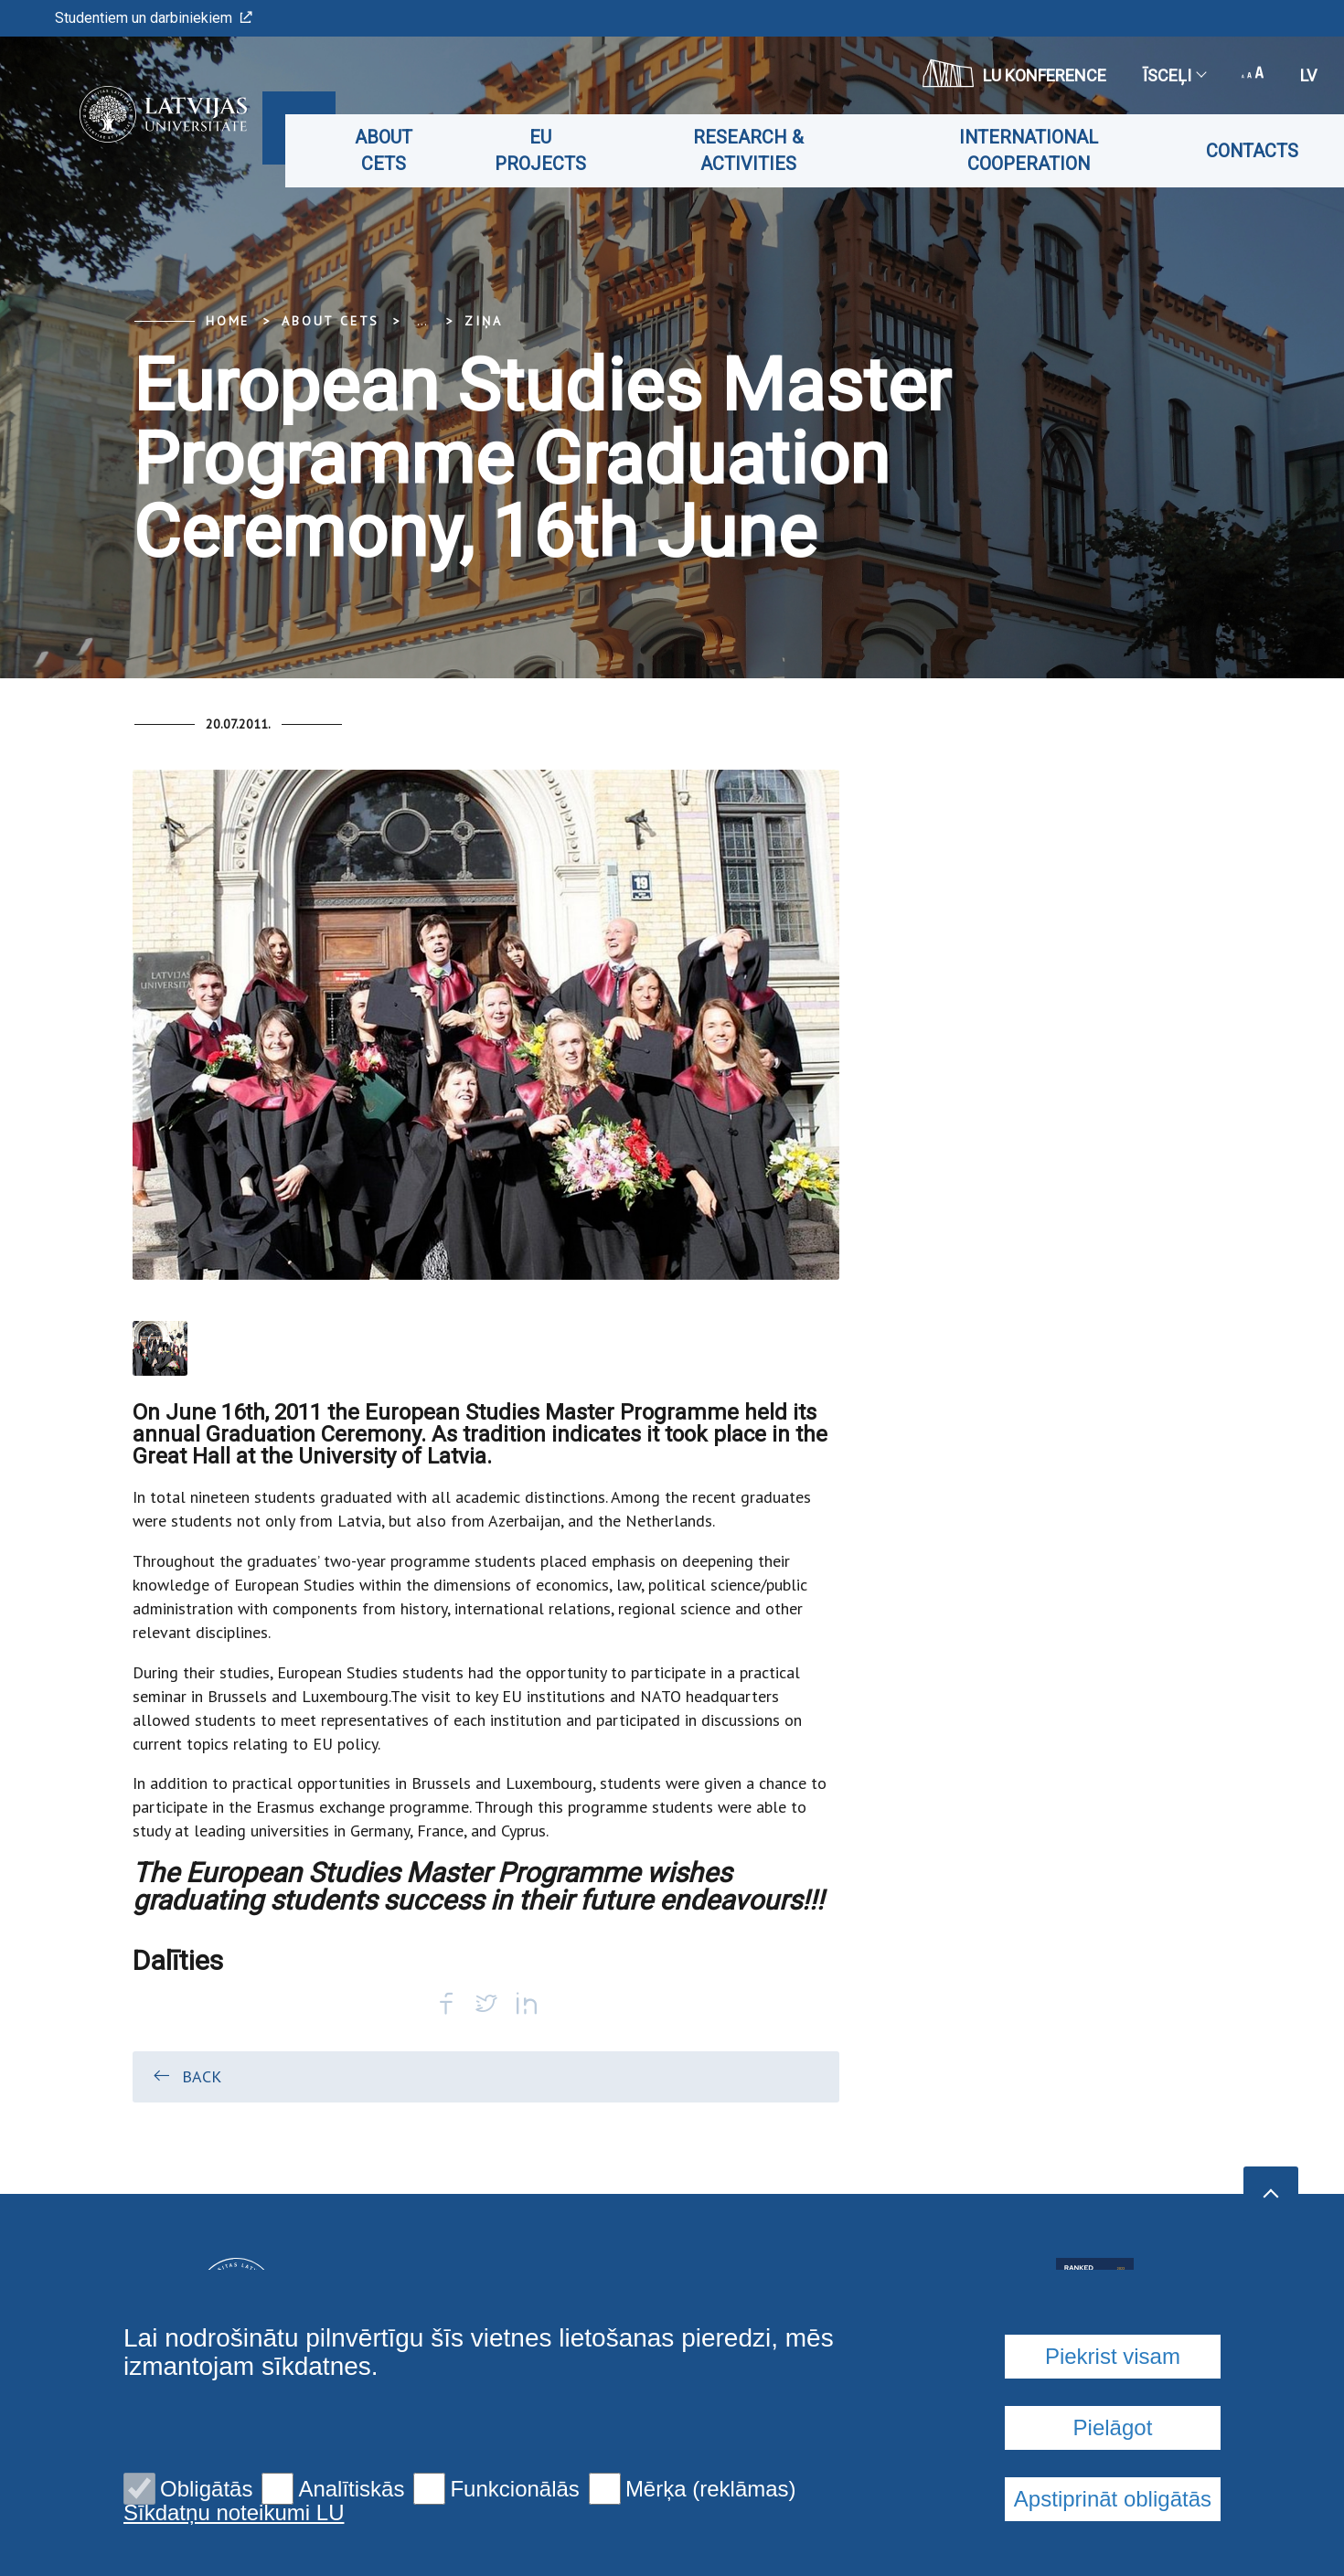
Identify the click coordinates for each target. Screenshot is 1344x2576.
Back (186, 2076)
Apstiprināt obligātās (1112, 2498)
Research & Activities (754, 150)
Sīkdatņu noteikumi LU (233, 2513)
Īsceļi (1174, 75)
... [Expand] (422, 321)
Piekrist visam (1112, 2356)
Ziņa (483, 321)
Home (228, 321)
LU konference (1014, 73)
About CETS (396, 150)
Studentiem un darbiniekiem (153, 18)
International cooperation (1031, 150)
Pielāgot (1113, 2427)
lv (1308, 75)
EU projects (550, 150)
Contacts (1252, 151)
